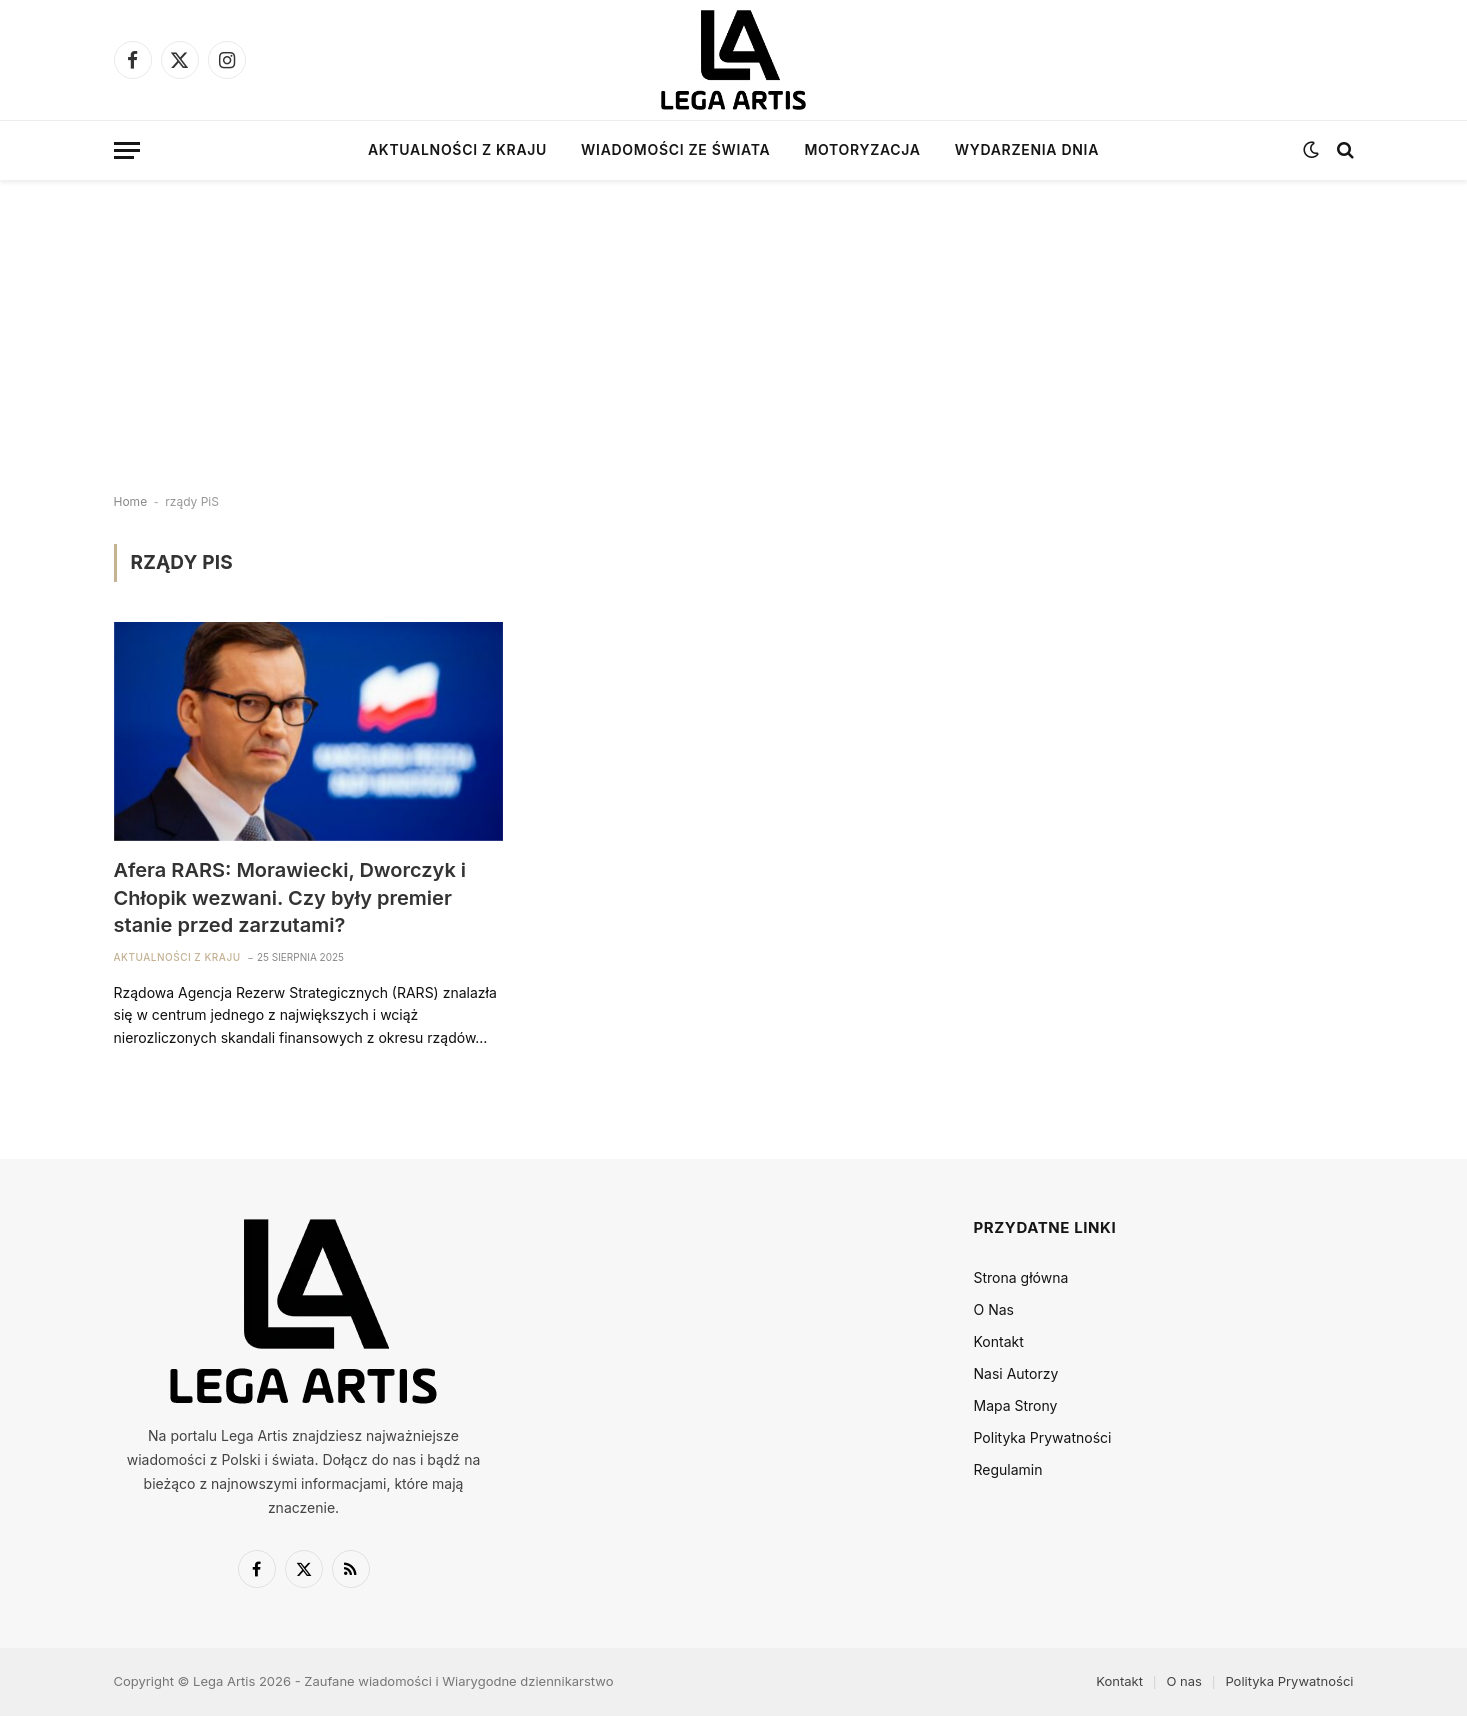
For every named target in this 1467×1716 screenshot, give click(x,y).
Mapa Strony (1016, 1405)
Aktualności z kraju (457, 149)
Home (131, 501)
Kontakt (999, 1341)
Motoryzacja (862, 149)
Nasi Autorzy (1016, 1373)
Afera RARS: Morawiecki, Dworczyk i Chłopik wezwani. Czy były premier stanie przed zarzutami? (290, 897)
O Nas (994, 1309)
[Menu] (127, 150)
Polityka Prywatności (1043, 1437)
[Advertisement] (734, 320)
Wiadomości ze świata (675, 149)
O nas (1183, 1681)
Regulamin (1008, 1469)
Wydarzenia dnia (1027, 149)
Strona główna (1021, 1277)
